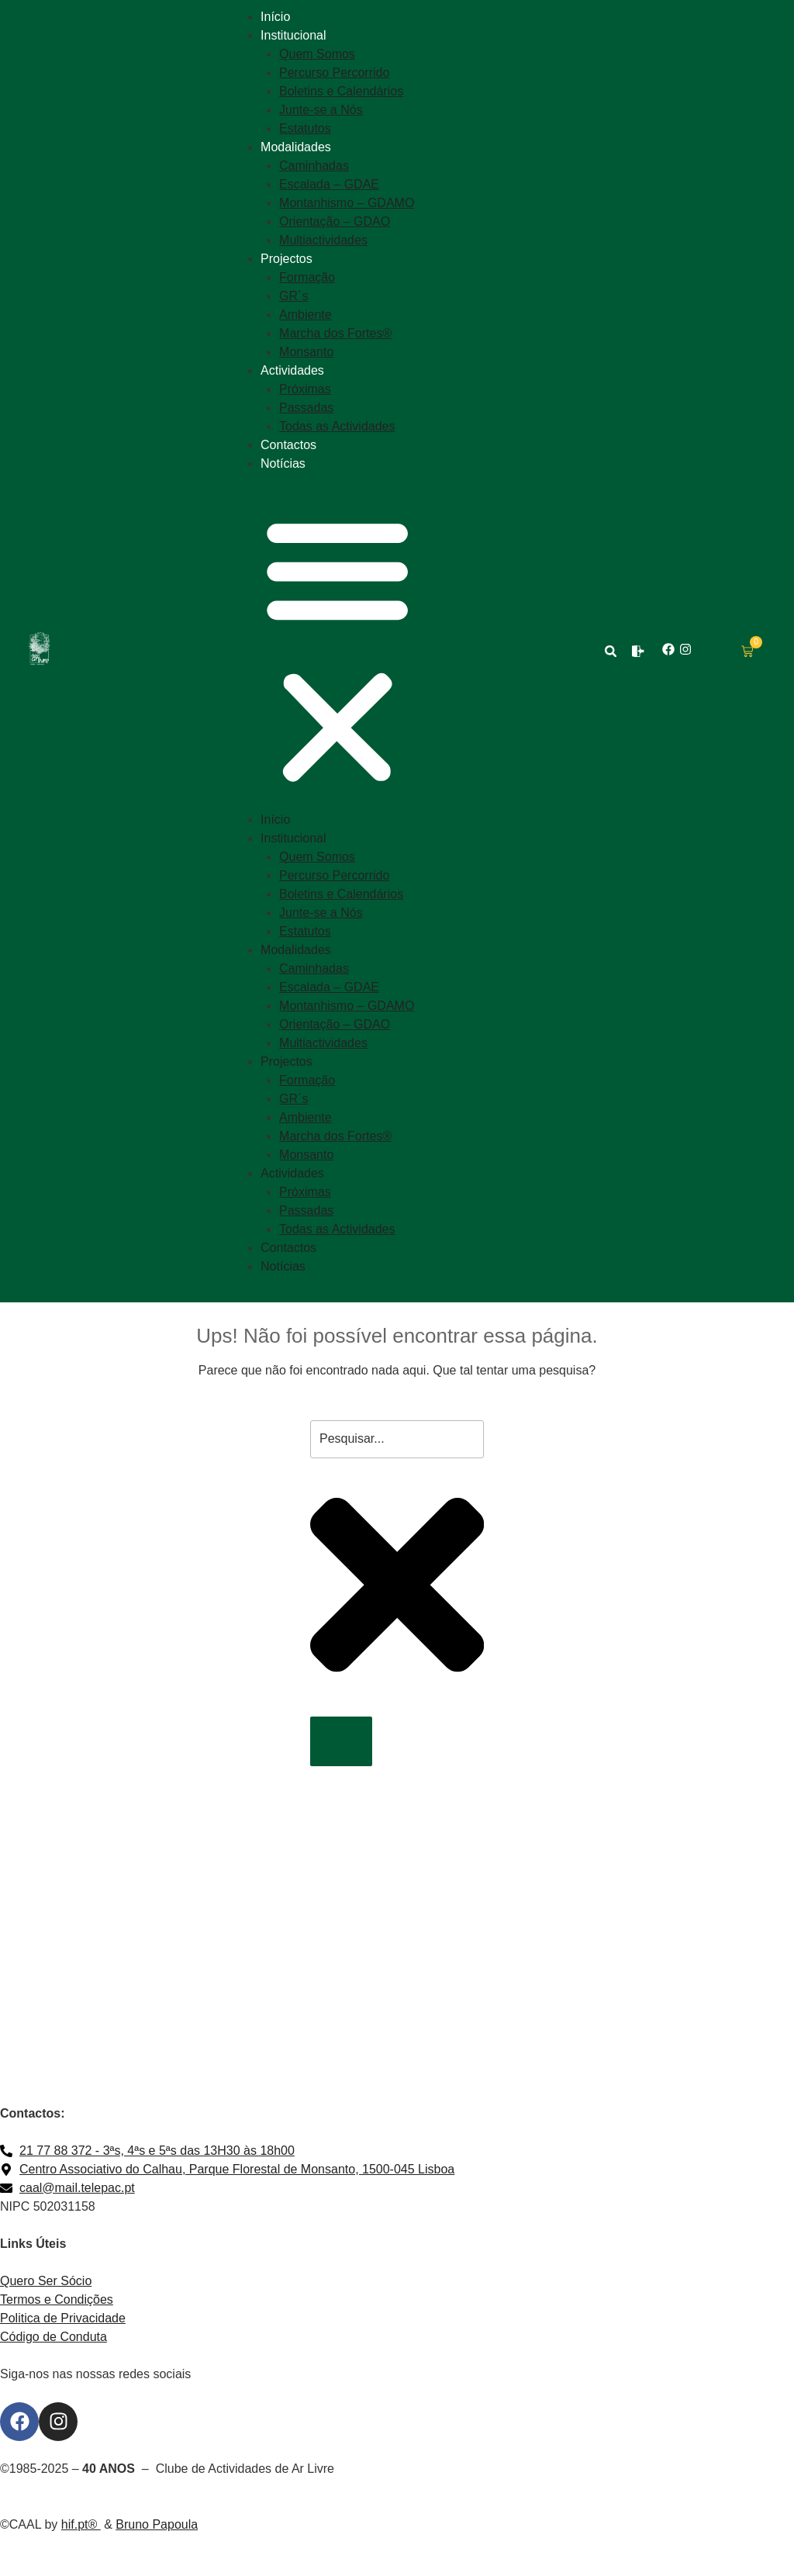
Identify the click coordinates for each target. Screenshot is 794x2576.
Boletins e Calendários (341, 91)
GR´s (293, 296)
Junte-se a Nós (321, 109)
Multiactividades (323, 240)
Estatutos (305, 128)
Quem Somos (317, 54)
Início (275, 16)
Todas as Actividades (337, 426)
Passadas (306, 407)
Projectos (286, 258)
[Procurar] (341, 1741)
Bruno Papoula (157, 2524)
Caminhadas (314, 165)
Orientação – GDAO (334, 221)
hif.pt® (81, 2524)
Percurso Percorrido (334, 72)
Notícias (283, 463)
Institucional (293, 35)
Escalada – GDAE (329, 184)
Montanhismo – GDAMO (346, 202)
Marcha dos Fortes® (335, 333)
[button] (337, 651)
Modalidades (296, 147)
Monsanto (306, 351)
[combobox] (397, 1438)
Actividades (292, 370)
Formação (307, 277)
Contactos (288, 444)
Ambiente (305, 314)
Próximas (305, 389)
